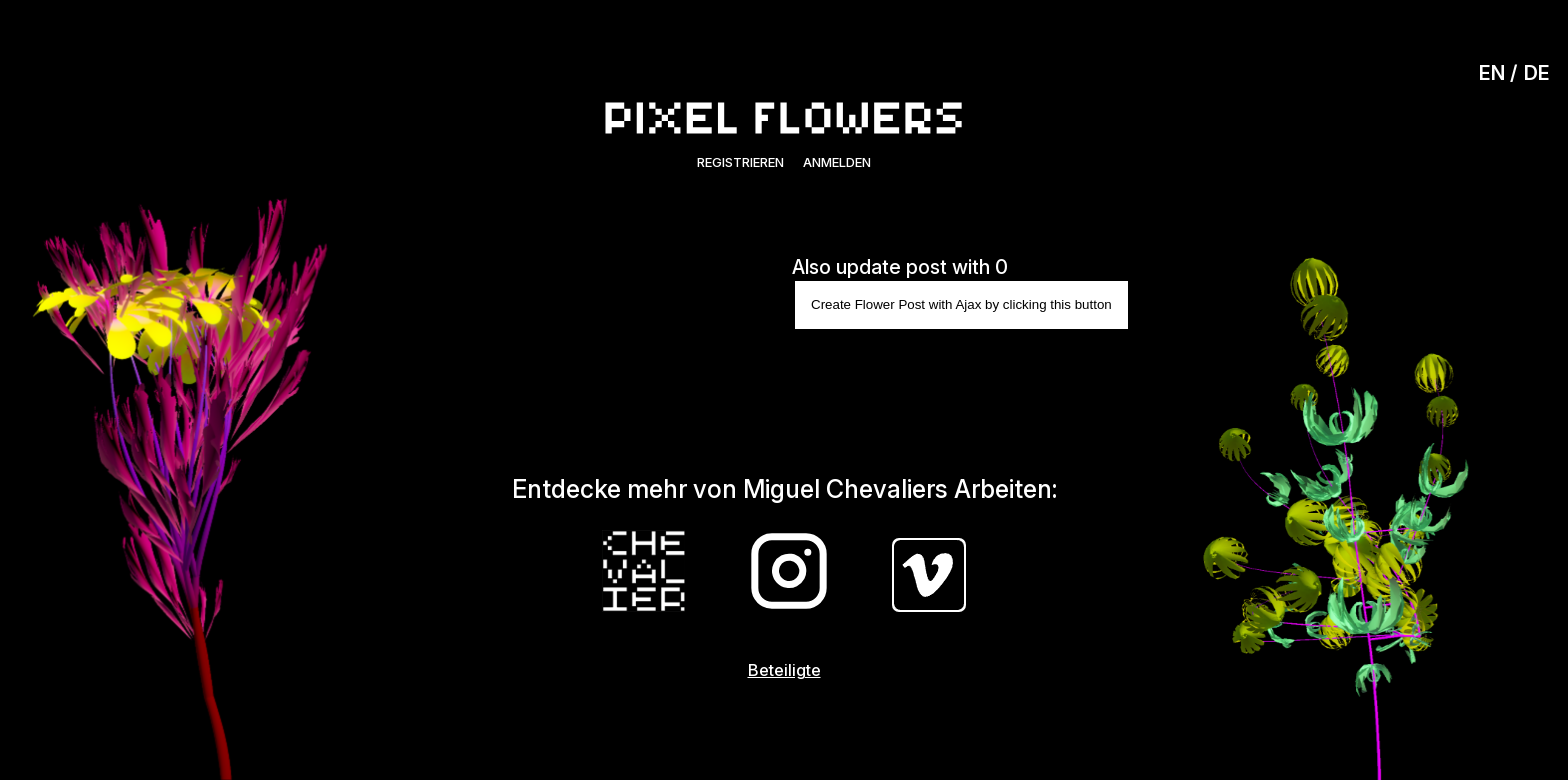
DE (1537, 73)
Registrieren (740, 162)
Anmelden (837, 162)
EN (1492, 73)
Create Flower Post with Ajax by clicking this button (961, 304)
